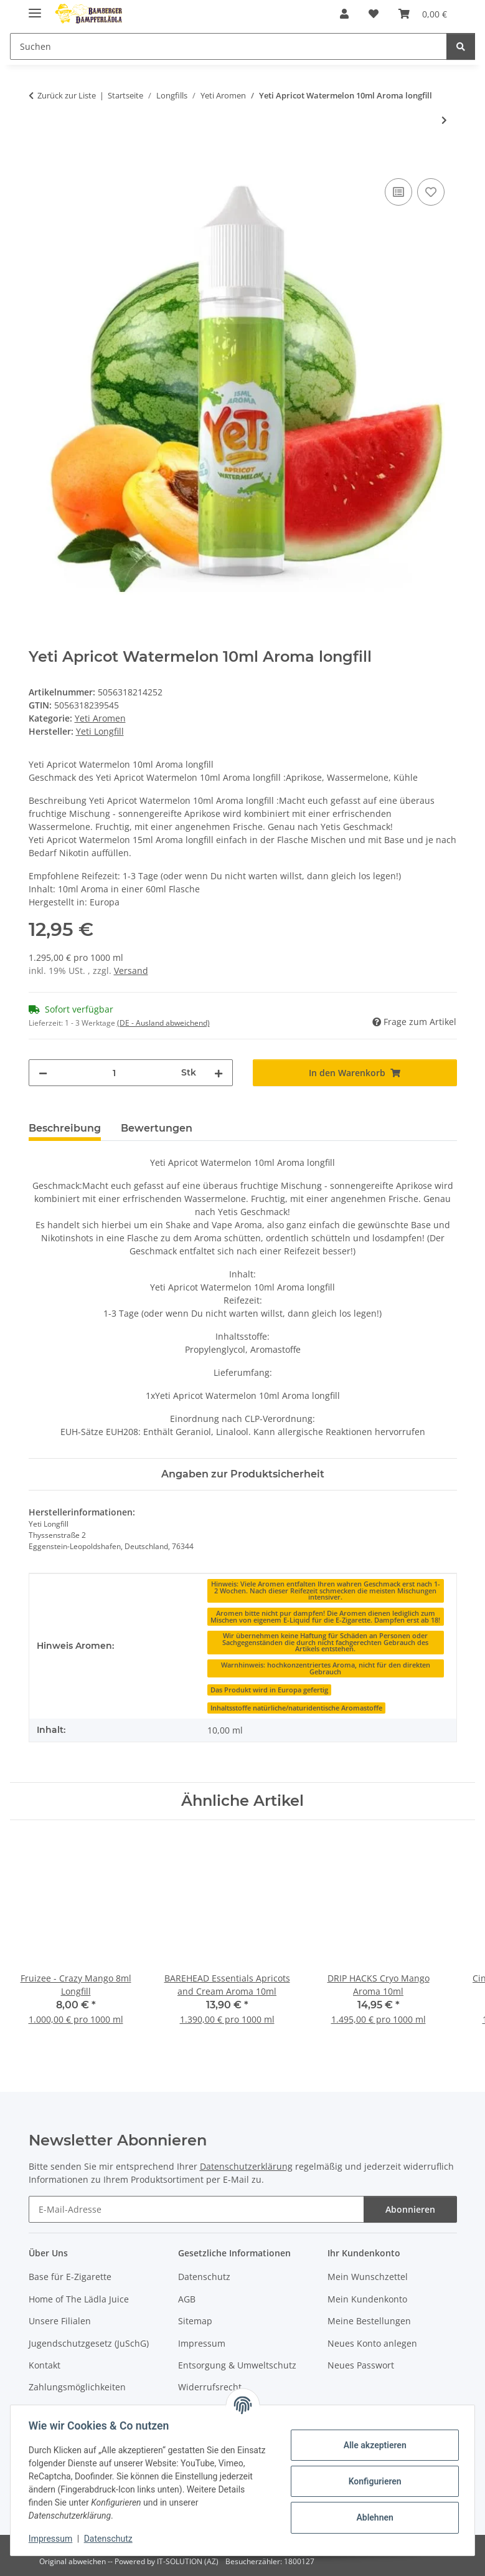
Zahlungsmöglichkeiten (77, 2387)
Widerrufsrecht (210, 2387)
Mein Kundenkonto (367, 2299)
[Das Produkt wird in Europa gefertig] (269, 1689)
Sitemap (195, 2321)
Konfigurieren (372, 2481)
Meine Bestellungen (369, 2321)
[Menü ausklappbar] (35, 8)
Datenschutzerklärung (246, 2166)
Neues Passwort (360, 2365)
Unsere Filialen (60, 2321)
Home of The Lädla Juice (79, 2299)
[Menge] (114, 1072)
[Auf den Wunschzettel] (431, 192)
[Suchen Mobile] (228, 46)
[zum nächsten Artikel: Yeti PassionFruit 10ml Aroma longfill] (444, 120)
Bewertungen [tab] (156, 1128)
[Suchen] (460, 46)
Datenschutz (110, 2539)
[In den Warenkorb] (39, 161)
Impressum (52, 2539)
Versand (131, 970)
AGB (186, 2299)
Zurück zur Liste (66, 95)
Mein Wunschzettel (367, 2277)
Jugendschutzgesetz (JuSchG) (89, 2343)
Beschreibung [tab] (65, 1128)
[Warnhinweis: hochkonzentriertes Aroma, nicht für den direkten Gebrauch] (325, 1668)
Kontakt (44, 2365)
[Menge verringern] (43, 1072)
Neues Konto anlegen (372, 2343)
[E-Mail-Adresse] (196, 2209)
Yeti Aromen (100, 718)
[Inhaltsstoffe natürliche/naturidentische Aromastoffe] (296, 1707)
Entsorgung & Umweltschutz (237, 2365)
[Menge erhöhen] (218, 1072)
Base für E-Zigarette (70, 2277)
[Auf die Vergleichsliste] (398, 192)
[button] (344, 13)
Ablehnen (372, 2517)
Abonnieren (410, 2209)
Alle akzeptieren (372, 2445)
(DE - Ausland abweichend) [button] (163, 1023)
